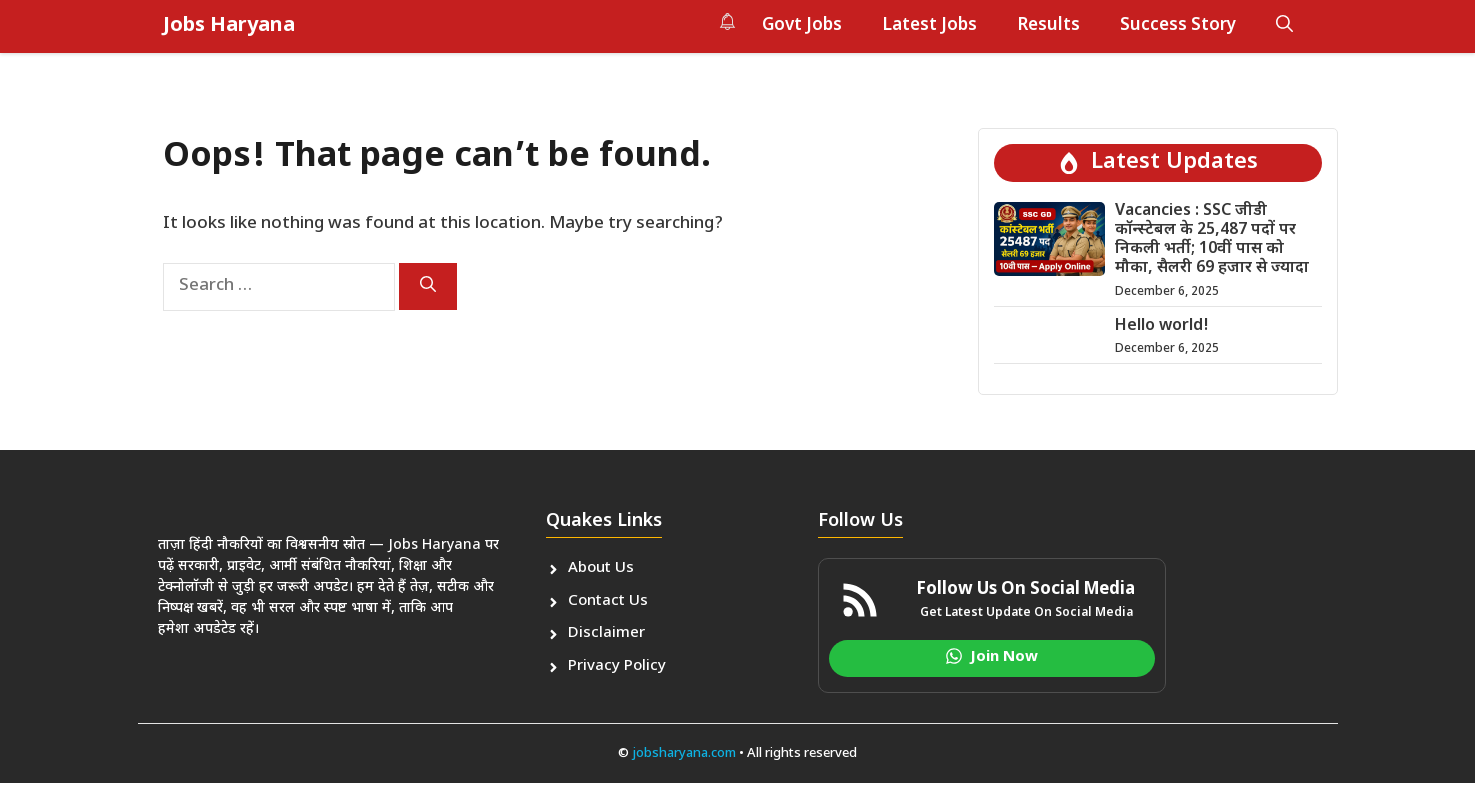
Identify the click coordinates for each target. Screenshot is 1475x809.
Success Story (1178, 26)
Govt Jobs (802, 26)
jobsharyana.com (682, 753)
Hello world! (1162, 326)
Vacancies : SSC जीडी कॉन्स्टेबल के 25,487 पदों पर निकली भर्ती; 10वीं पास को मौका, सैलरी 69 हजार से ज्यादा (1212, 240)
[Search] (428, 286)
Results (1048, 26)
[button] (1284, 26)
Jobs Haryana (229, 26)
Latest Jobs (929, 26)
